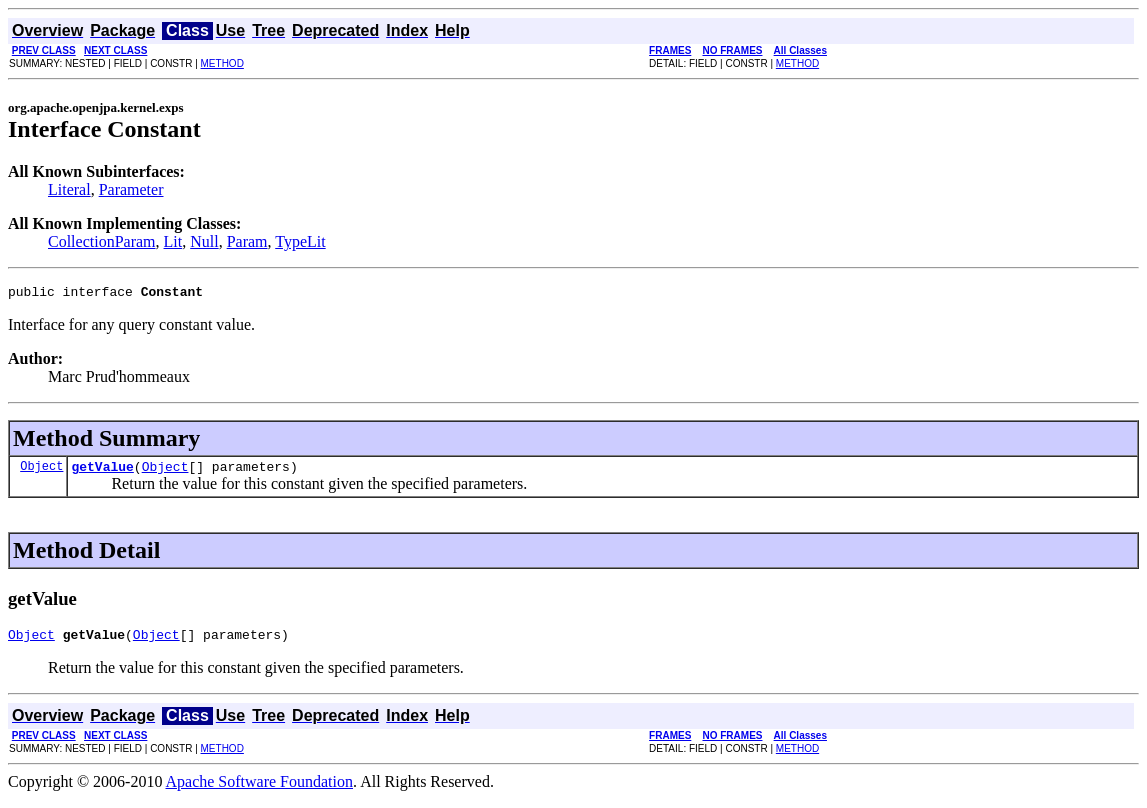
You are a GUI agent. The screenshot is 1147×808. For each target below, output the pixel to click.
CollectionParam (102, 241)
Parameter (131, 189)
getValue (102, 472)
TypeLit (300, 241)
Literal (69, 189)
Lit (173, 241)
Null (204, 241)
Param (247, 241)
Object (41, 471)
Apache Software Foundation (260, 790)
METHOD (222, 63)
